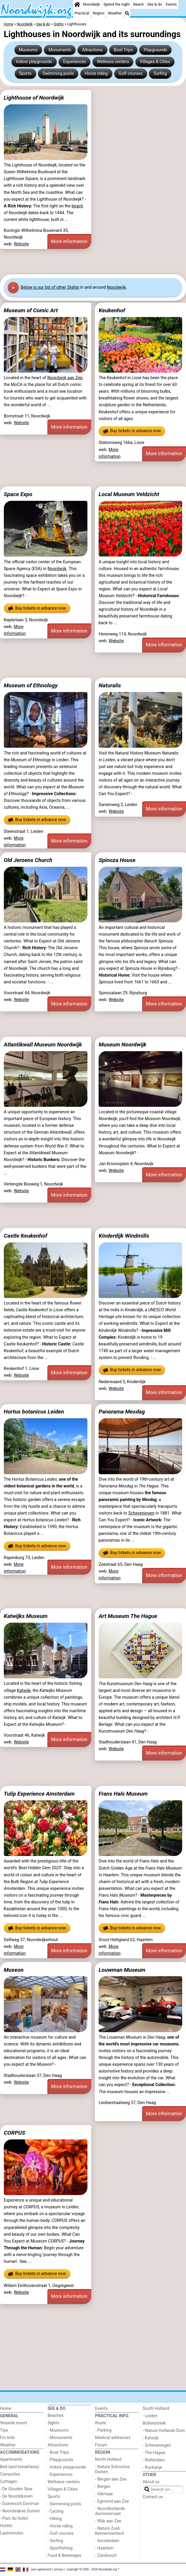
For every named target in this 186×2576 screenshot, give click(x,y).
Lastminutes (11, 2533)
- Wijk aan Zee (108, 2521)
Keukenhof (112, 310)
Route (100, 2422)
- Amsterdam (107, 2540)
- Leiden (150, 2415)
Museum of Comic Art (31, 310)
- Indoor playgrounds (67, 2467)
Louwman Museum (122, 1969)
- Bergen (103, 2486)
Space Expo (18, 494)
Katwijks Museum (26, 1616)
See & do (154, 4)
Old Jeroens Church (28, 860)
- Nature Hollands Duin (164, 2430)
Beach (138, 4)
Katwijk (24, 1690)
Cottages (8, 2481)
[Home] (77, 4)
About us (151, 2481)
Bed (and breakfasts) (19, 2466)
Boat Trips (123, 49)
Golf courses (130, 73)
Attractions (92, 49)
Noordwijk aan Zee (64, 377)
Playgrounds (155, 49)
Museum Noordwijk (122, 1044)
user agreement (41, 2569)
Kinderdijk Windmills (124, 1235)
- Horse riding (60, 2526)
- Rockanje (152, 2467)
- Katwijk (151, 2437)
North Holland (108, 2459)
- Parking (103, 2430)
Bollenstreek (154, 2423)
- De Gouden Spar (16, 2488)
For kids (7, 2437)
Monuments (60, 49)
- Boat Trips (58, 2452)
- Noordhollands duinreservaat (110, 2511)
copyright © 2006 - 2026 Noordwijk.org (92, 2569)
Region (98, 13)
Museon (14, 1969)
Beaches (56, 2415)
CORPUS (14, 2132)
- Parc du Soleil (14, 2518)
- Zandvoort (106, 2555)
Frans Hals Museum (123, 1793)
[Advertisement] (93, 261)
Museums (28, 49)
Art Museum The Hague (128, 1616)
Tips (4, 2430)
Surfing (160, 73)
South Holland (156, 2408)
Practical (81, 13)
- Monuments (60, 2437)
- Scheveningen (157, 2445)
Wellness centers (113, 61)
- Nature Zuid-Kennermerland (109, 2531)
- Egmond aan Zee (112, 2501)
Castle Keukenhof (25, 1235)
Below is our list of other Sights (50, 287)
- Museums (58, 2430)
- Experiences (60, 2474)
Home (5, 2408)
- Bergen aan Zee (111, 2479)
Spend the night (117, 4)
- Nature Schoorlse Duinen (112, 2469)
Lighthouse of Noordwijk (34, 97)
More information (69, 241)
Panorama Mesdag (122, 1411)
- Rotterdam (154, 2460)
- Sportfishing (60, 2548)
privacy (59, 2569)
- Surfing (55, 2540)
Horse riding (96, 73)
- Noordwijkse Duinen (20, 2511)
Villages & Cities (155, 61)
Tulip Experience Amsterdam (39, 1793)
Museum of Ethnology (31, 685)
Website (21, 244)
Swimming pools (58, 73)
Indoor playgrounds (34, 61)
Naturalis (110, 685)
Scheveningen (141, 1513)
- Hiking (55, 2518)
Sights (53, 2422)
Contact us (153, 2496)
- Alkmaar (104, 2493)
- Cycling (56, 2511)
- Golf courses (61, 2533)
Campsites (10, 2474)
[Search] (127, 13)
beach (77, 206)
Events (171, 4)
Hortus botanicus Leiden (34, 1411)
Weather (115, 13)
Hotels (6, 2525)
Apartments (11, 2459)
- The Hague (154, 2452)
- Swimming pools (64, 2503)
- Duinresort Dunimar (19, 2503)
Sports (25, 73)
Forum (101, 2445)
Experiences (74, 61)
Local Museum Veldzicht (129, 494)
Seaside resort (13, 2422)
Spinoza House (117, 860)
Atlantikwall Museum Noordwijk (43, 1044)
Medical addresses (113, 2437)
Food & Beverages (65, 2555)
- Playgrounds (60, 2459)
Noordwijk (91, 4)
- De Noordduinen (16, 2496)
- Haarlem (104, 2548)
